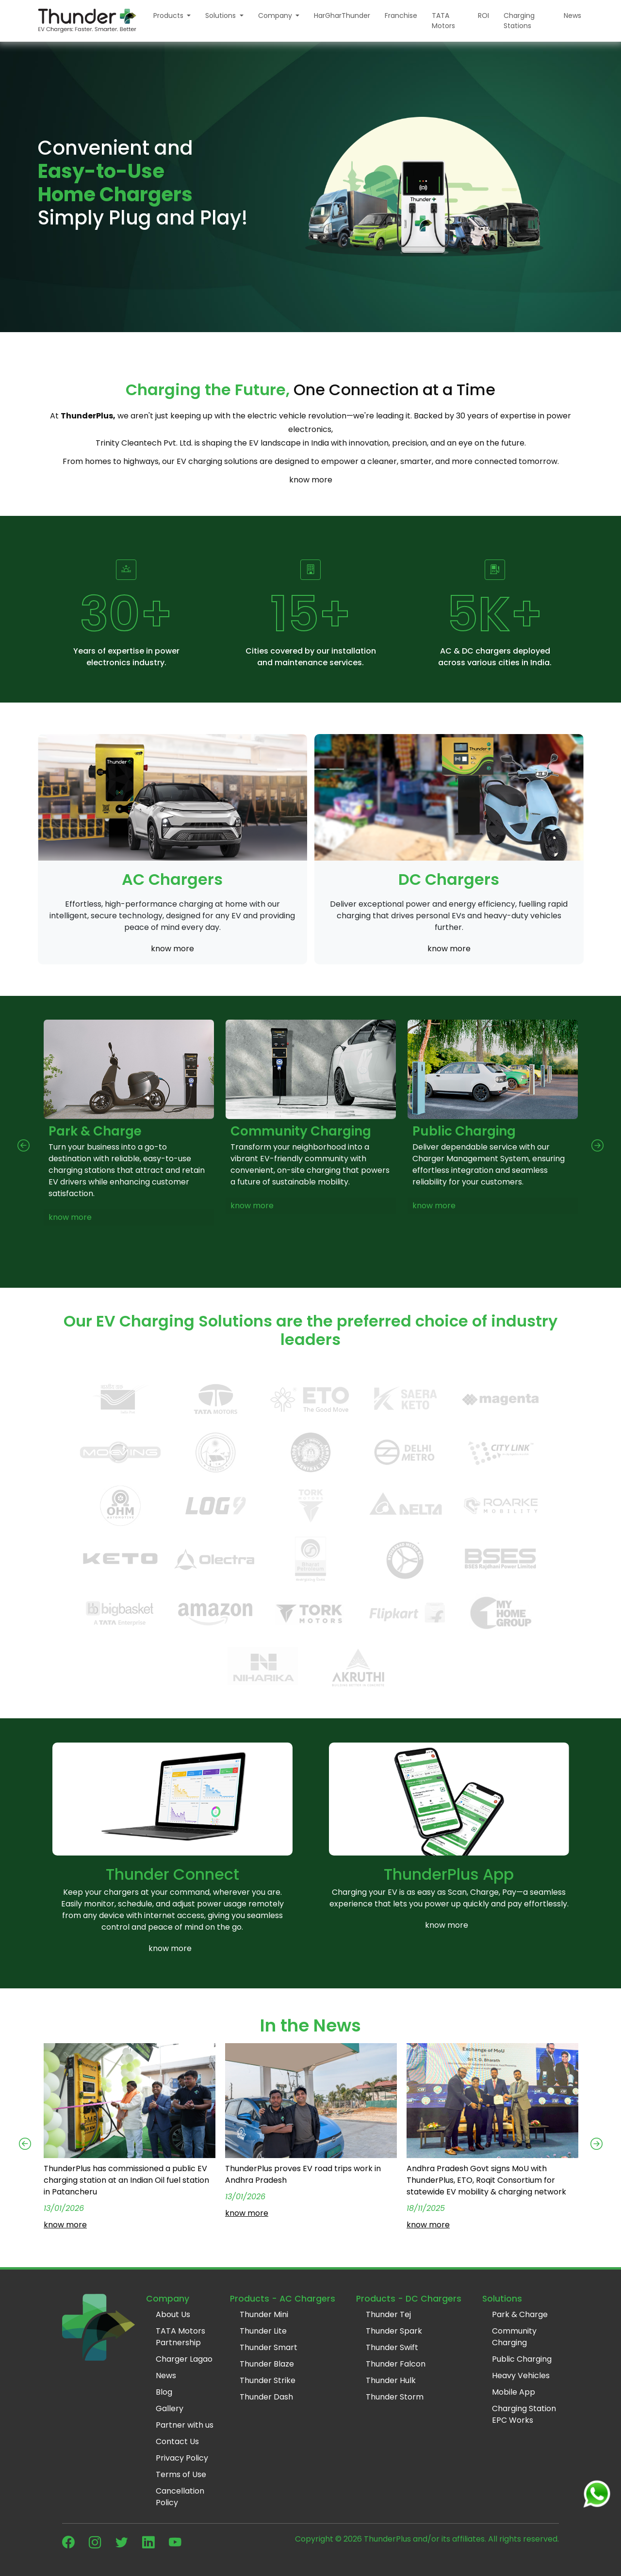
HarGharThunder (342, 15)
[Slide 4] (336, 769)
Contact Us (177, 2441)
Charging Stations (519, 21)
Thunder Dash (266, 2396)
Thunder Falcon (395, 2363)
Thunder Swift (392, 2347)
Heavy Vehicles (521, 2375)
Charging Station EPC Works (524, 2414)
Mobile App (513, 2392)
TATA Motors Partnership (180, 2336)
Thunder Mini (264, 2314)
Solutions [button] (221, 15)
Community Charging (514, 2336)
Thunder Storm (395, 2396)
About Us (173, 2314)
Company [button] (276, 15)
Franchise (401, 15)
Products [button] (169, 15)
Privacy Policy (182, 2458)
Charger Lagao (184, 2359)
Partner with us (184, 2425)
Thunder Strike (267, 2380)
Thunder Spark (394, 2330)
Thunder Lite (263, 2330)
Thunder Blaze (267, 2363)
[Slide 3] (319, 769)
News (572, 15)
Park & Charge (520, 2314)
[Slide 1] (284, 769)
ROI (483, 15)
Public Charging (522, 2359)
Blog (164, 2392)
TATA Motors (443, 21)
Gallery (169, 2408)
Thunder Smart (268, 2347)
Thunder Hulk (391, 2380)
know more (310, 479)
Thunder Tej (388, 2314)
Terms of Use (181, 2474)
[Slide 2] (301, 769)
